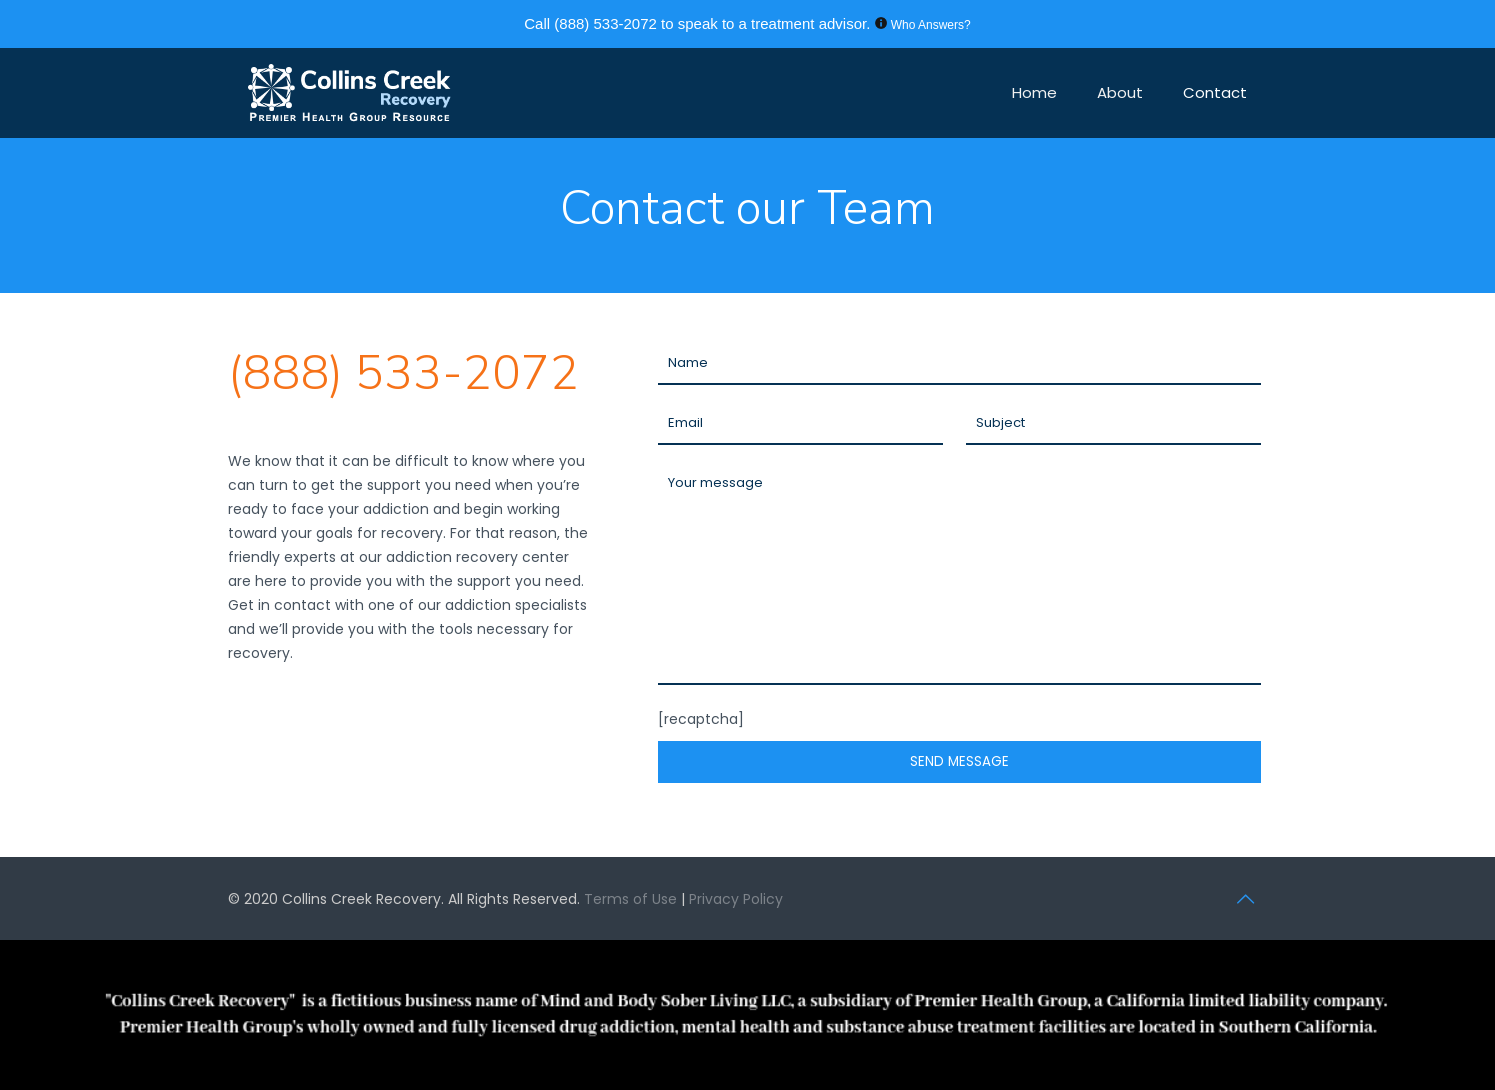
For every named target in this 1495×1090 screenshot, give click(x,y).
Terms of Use (632, 899)
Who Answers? (931, 25)
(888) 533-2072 (605, 23)
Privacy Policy (736, 899)
